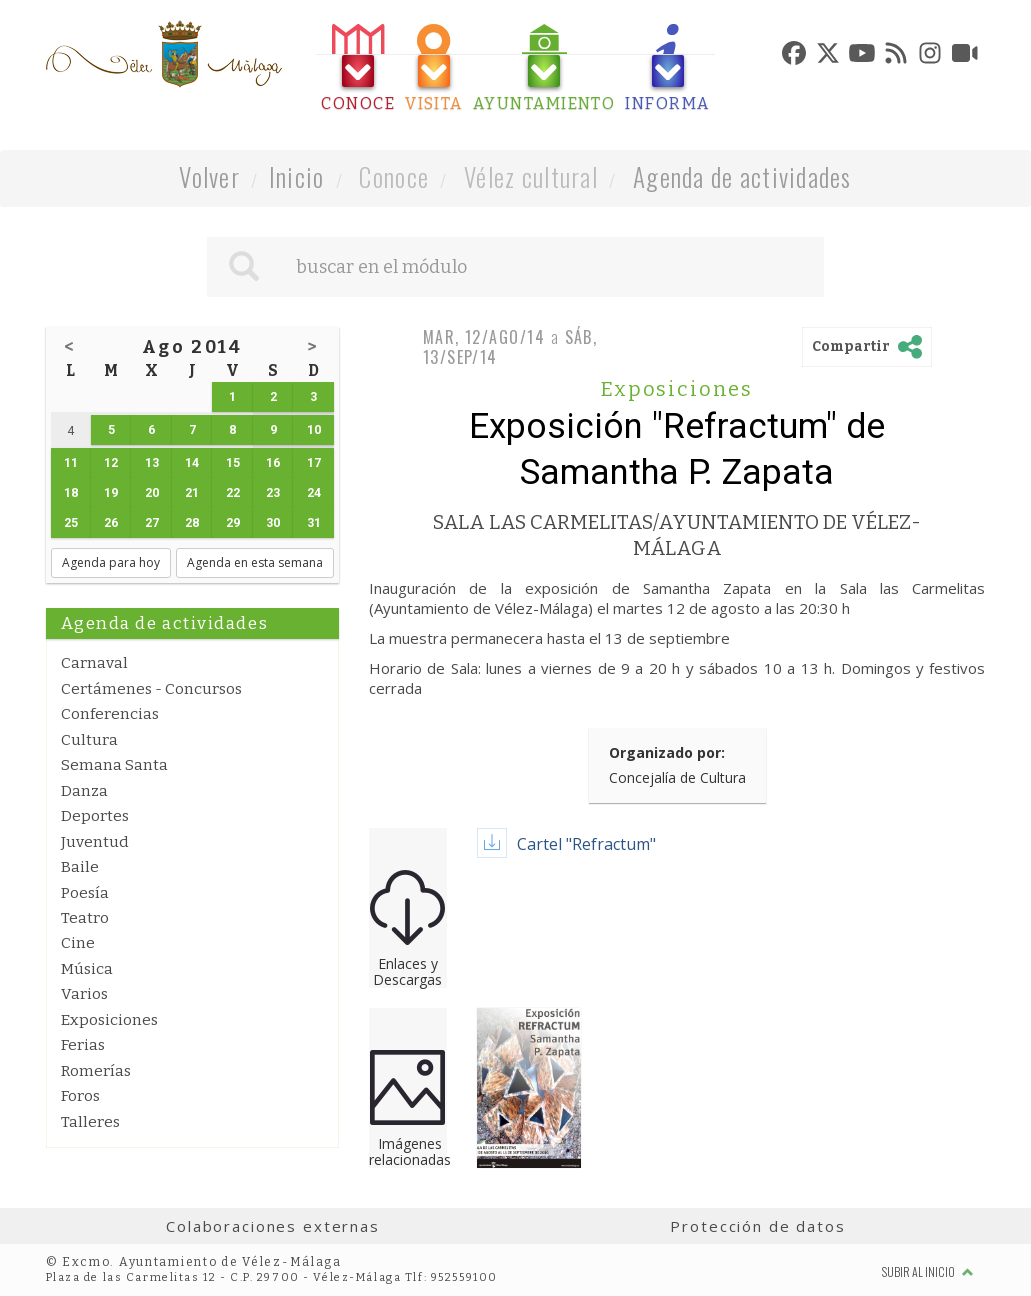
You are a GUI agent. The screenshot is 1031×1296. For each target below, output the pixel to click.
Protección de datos (757, 1226)
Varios (84, 994)
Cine (78, 943)
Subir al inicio (928, 1271)
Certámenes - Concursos (151, 689)
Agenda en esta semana (255, 562)
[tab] (358, 68)
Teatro (85, 918)
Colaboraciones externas (273, 1226)
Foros (80, 1096)
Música (87, 969)
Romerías (96, 1071)
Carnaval (94, 663)
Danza (84, 791)
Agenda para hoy (111, 562)
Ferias (83, 1045)
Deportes (95, 816)
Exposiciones (109, 1020)
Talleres (90, 1122)
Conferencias (110, 714)
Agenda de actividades (742, 176)
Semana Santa (114, 765)
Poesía (85, 893)
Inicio (297, 176)
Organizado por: (667, 752)
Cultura (89, 740)
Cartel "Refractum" (586, 844)
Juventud (95, 842)
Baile (80, 867)
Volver (209, 176)
